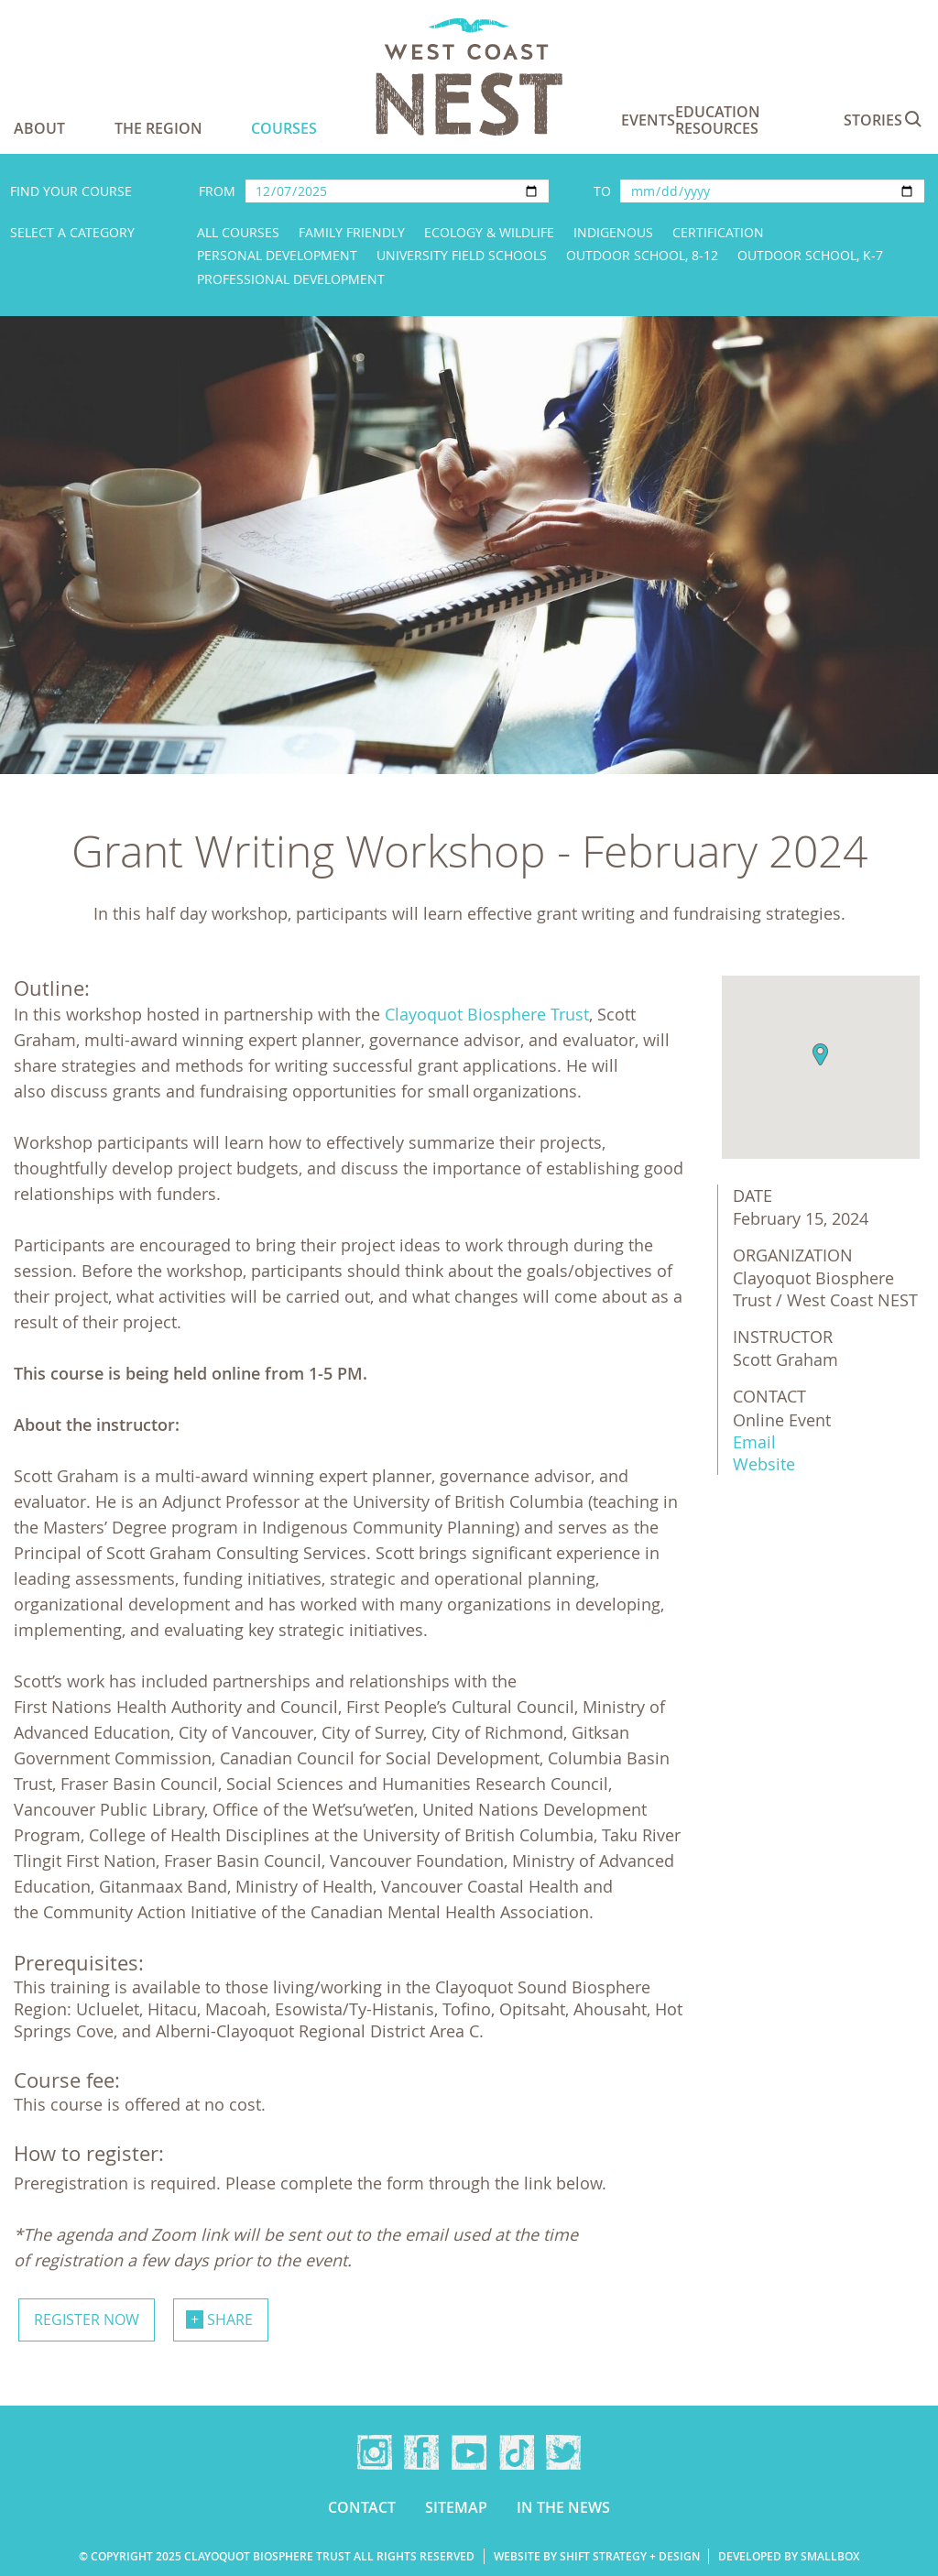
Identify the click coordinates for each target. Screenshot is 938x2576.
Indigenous (613, 232)
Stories (873, 120)
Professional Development (291, 279)
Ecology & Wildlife (489, 232)
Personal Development (277, 255)
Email (754, 1442)
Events (648, 120)
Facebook (421, 2452)
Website (764, 1464)
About (39, 128)
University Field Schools (461, 255)
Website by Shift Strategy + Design (597, 2556)
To (602, 191)
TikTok (516, 2452)
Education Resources (717, 120)
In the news (563, 2507)
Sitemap (456, 2507)
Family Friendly (352, 232)
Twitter (563, 2452)
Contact (362, 2507)
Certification (718, 232)
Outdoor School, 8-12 (642, 255)
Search (913, 119)
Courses (284, 128)
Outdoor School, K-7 (810, 255)
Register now (86, 2319)
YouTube (469, 2452)
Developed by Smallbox (788, 2556)
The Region (158, 128)
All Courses (238, 232)
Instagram (374, 2452)
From (217, 191)
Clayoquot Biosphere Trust (487, 1014)
